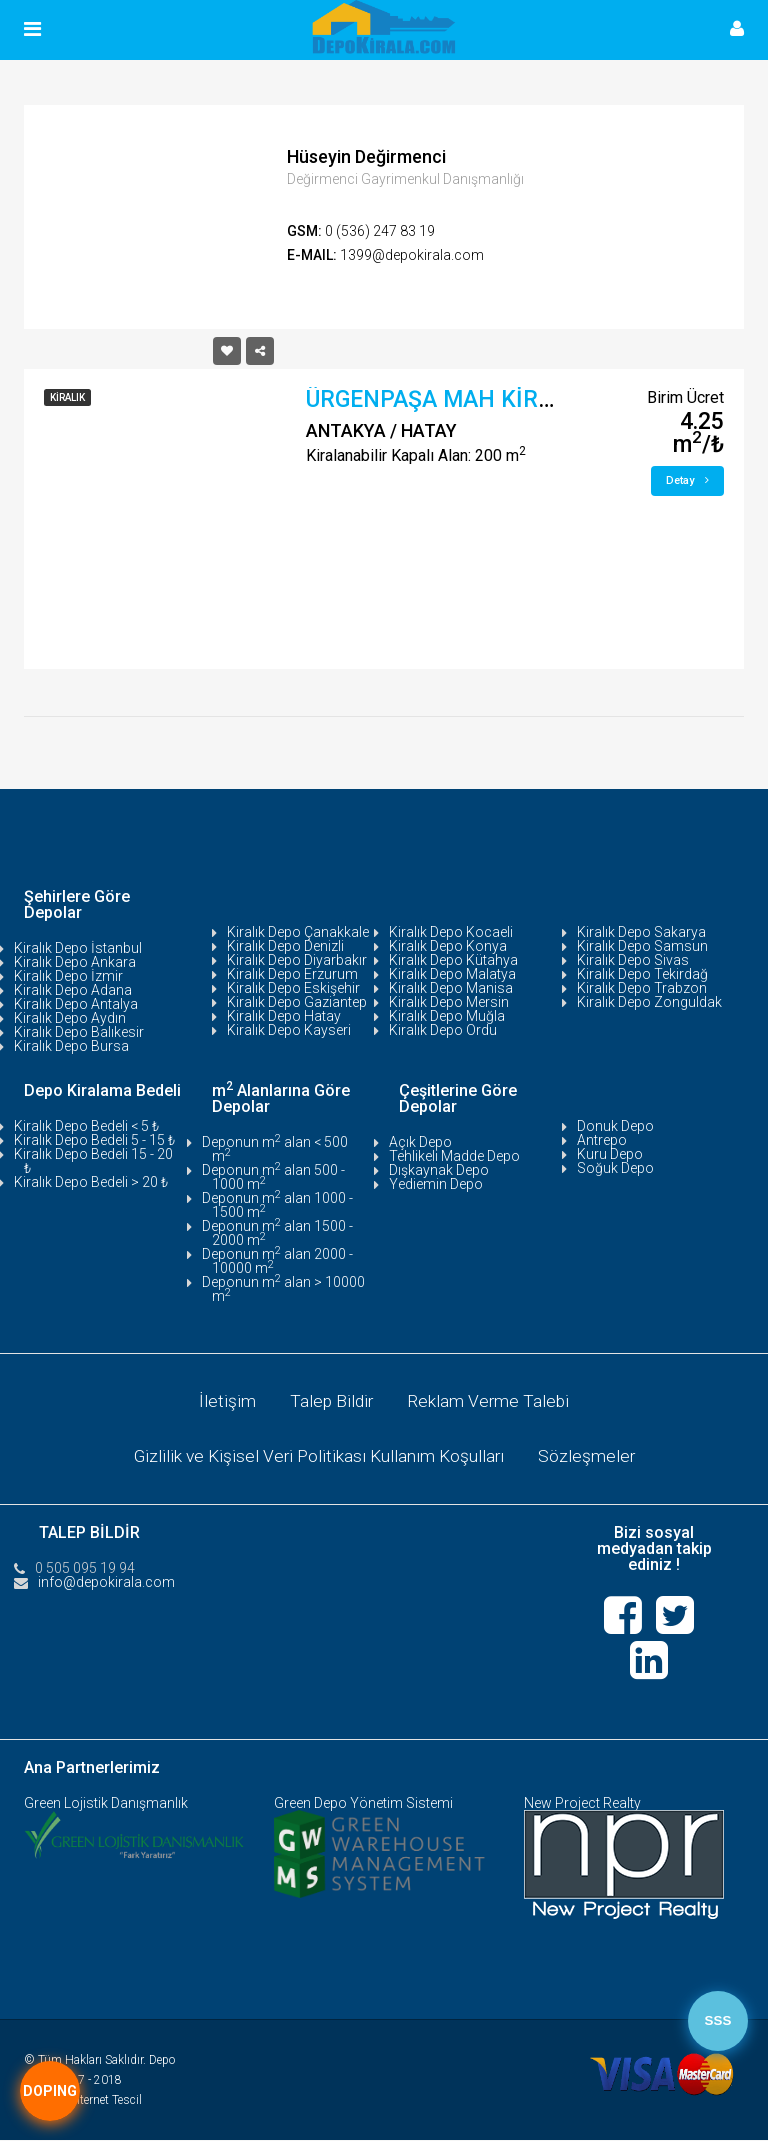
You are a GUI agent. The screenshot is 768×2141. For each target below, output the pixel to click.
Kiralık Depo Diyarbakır (297, 960)
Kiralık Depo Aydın (70, 1018)
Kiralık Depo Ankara (75, 962)
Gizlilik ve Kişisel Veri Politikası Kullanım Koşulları (318, 1457)
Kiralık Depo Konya (448, 946)
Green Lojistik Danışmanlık (106, 1804)
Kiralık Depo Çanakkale (298, 932)
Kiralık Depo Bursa (71, 1046)
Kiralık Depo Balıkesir (79, 1032)
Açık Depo (420, 1142)
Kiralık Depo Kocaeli (451, 932)
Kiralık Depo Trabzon (642, 988)
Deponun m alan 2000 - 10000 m (277, 1261)
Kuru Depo (610, 1154)
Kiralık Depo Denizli (285, 946)
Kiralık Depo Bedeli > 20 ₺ (91, 1182)
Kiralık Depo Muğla (447, 1016)
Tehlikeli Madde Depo (454, 1156)
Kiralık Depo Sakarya (641, 932)
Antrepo (602, 1140)
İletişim (225, 1401)
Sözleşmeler (590, 1457)
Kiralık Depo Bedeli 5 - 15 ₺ (94, 1140)
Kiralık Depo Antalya (76, 1004)
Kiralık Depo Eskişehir (293, 988)
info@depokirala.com (106, 1583)
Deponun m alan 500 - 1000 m (273, 1177)
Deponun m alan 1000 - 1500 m (277, 1205)
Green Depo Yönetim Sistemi (363, 1804)
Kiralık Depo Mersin (449, 1002)
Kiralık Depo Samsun (642, 946)
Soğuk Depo (615, 1168)
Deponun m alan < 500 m (275, 1149)
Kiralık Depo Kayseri (289, 1030)
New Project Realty (582, 1804)
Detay (687, 480)
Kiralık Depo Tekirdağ (642, 974)
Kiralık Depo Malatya (452, 974)
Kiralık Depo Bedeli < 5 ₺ (86, 1126)
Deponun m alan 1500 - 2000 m (277, 1233)
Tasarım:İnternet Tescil (83, 2101)
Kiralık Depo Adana (73, 990)
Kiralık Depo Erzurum (292, 974)
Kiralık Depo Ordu (443, 1030)
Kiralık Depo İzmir (68, 976)
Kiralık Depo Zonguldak (649, 1002)
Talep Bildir (331, 1401)
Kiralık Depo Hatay (284, 1016)
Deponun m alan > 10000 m (283, 1289)
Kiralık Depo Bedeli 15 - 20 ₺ (93, 1161)
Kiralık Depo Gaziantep (297, 1002)
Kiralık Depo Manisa (451, 988)
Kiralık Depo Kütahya (453, 960)
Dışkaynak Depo (439, 1170)
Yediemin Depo (436, 1184)
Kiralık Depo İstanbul (78, 948)
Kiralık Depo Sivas (633, 960)
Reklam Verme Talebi (490, 1401)
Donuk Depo (615, 1126)
